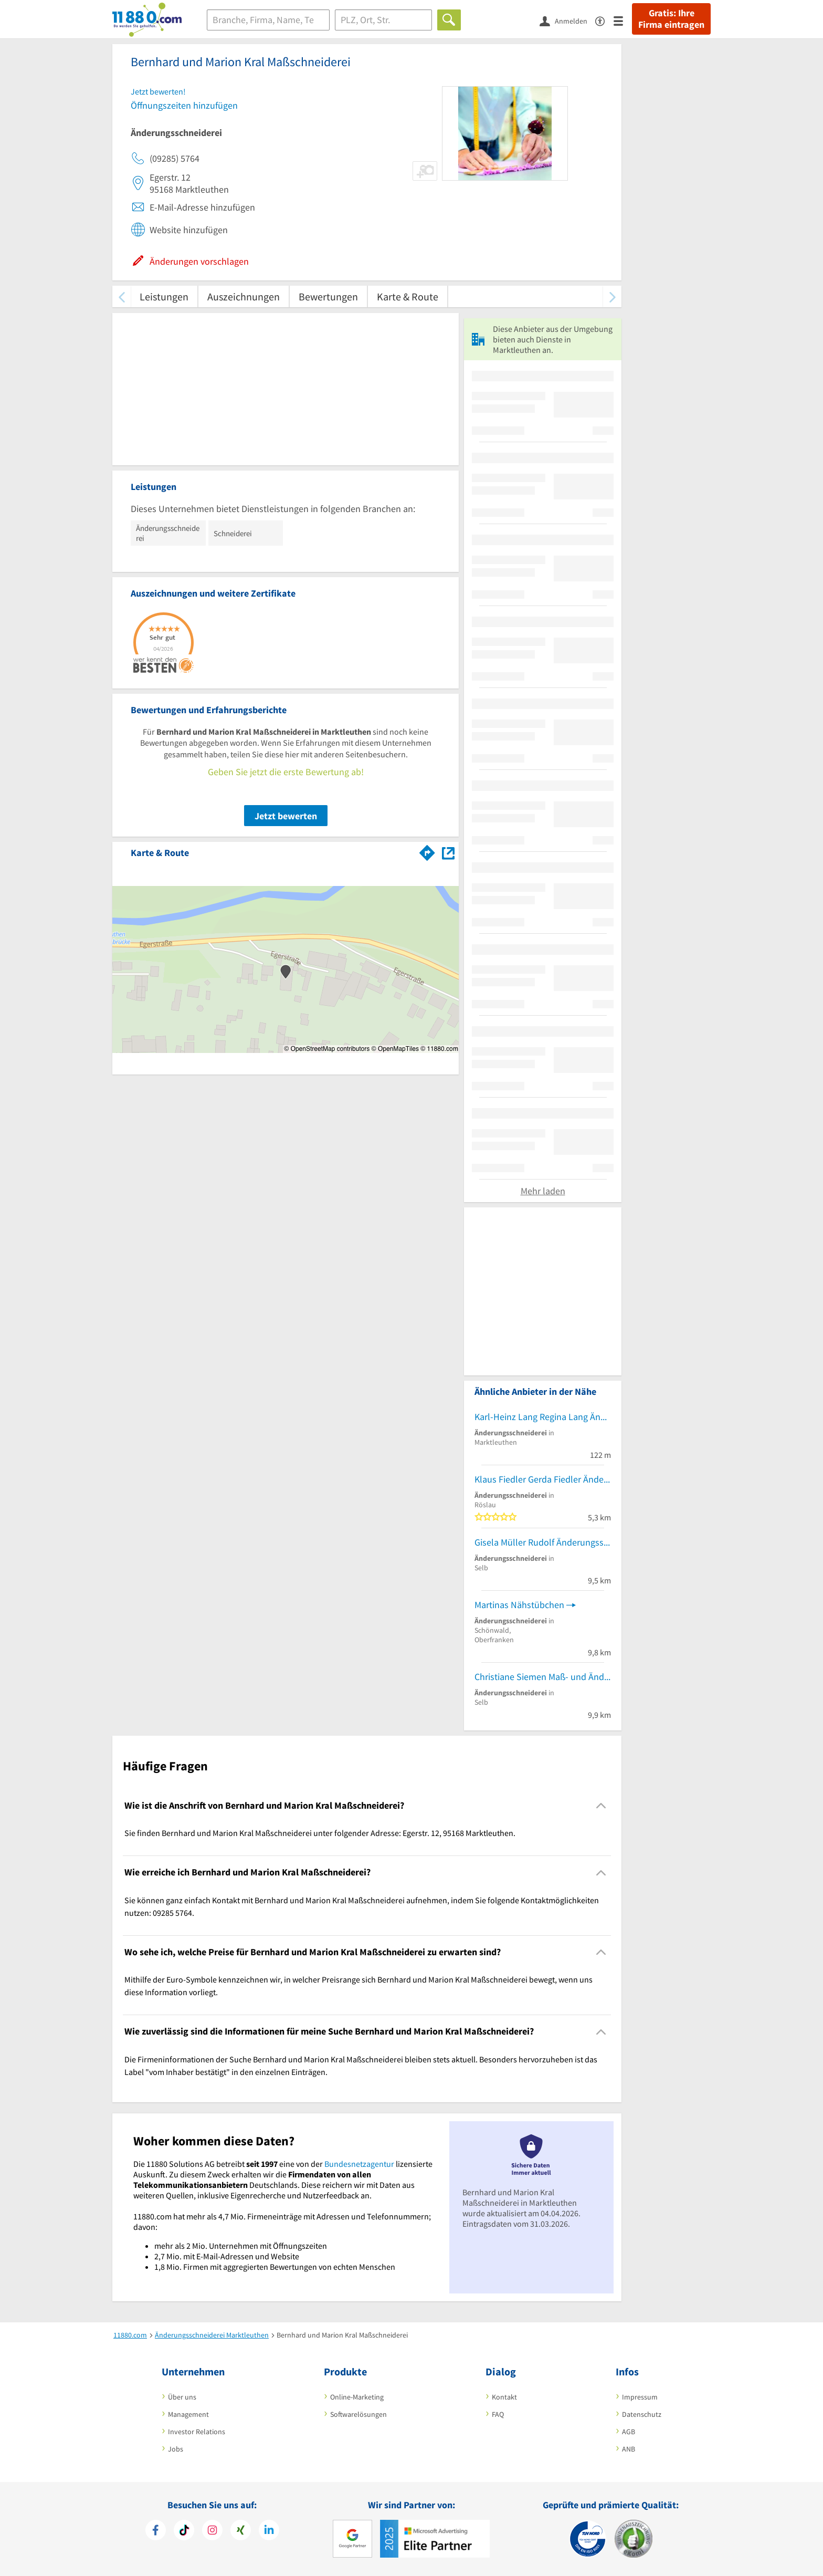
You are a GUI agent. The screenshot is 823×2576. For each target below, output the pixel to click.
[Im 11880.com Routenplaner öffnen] (427, 851)
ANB (628, 2449)
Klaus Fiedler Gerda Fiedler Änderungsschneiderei (542, 1479)
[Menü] (623, 20)
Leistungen (164, 296)
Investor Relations (196, 2431)
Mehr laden (543, 1191)
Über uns (182, 2397)
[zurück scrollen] (121, 296)
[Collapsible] (601, 1805)
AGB (628, 2431)
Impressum (640, 2397)
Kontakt (504, 2397)
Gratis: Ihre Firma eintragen (671, 19)
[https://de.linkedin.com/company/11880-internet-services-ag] (269, 2531)
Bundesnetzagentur (359, 2163)
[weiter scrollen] (612, 296)
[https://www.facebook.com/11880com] (155, 2531)
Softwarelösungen (358, 2414)
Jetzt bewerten (286, 816)
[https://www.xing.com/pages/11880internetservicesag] (240, 2531)
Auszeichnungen (243, 296)
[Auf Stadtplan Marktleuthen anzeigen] (448, 852)
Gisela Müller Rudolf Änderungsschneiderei (542, 1542)
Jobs (175, 2449)
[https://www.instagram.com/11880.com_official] (212, 2531)
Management (188, 2414)
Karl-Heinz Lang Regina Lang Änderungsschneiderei (542, 1417)
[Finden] (449, 19)
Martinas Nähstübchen (519, 1605)
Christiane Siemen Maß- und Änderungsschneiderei (542, 1677)
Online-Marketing (357, 2397)
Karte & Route (407, 296)
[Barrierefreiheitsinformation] (604, 20)
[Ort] (383, 19)
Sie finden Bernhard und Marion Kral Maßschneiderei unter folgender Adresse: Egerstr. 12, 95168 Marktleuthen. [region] (319, 1833)
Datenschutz (641, 2414)
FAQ (498, 2414)
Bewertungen (328, 296)
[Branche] (268, 19)
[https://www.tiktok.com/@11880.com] (184, 2531)
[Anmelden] (567, 20)
